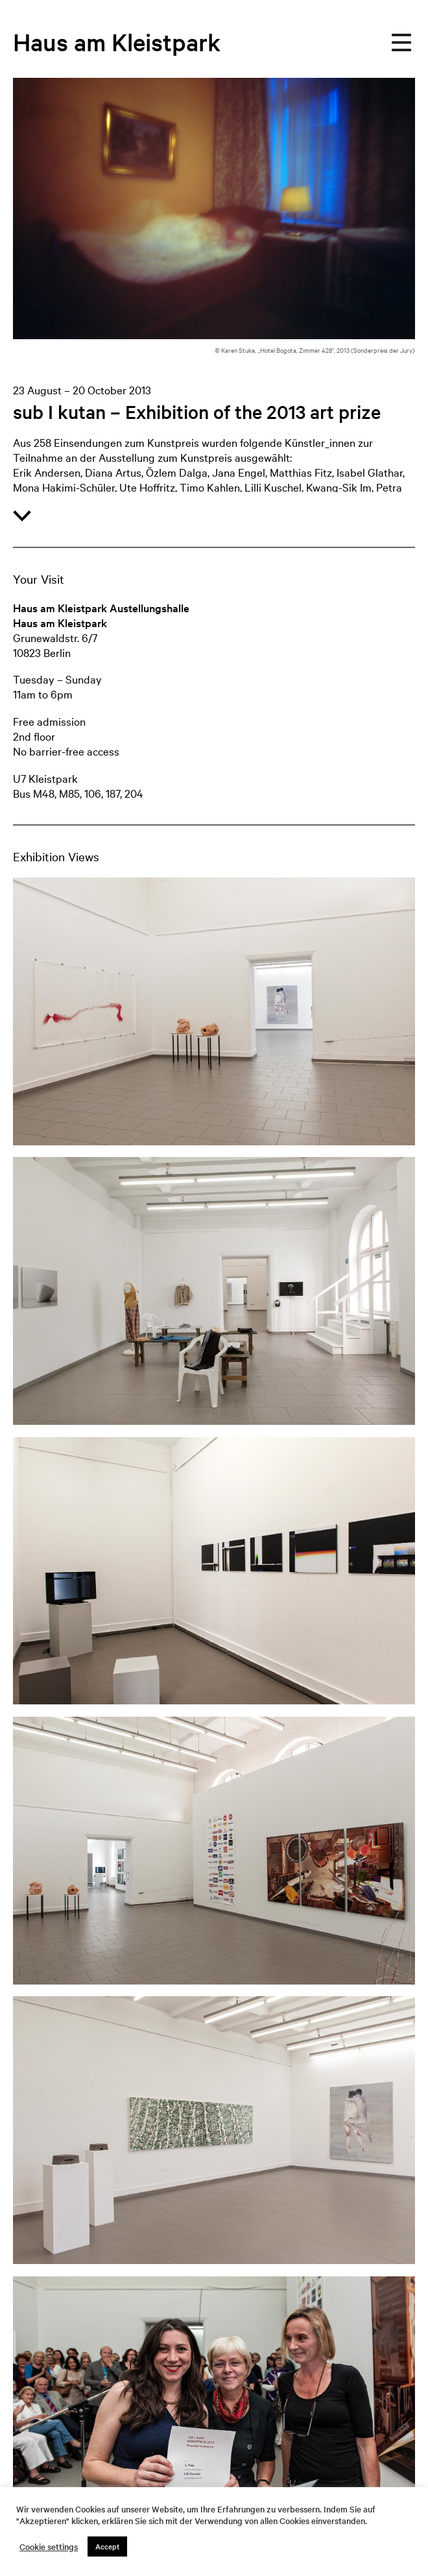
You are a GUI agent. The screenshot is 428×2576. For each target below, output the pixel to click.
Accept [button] (107, 2546)
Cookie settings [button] (48, 2547)
